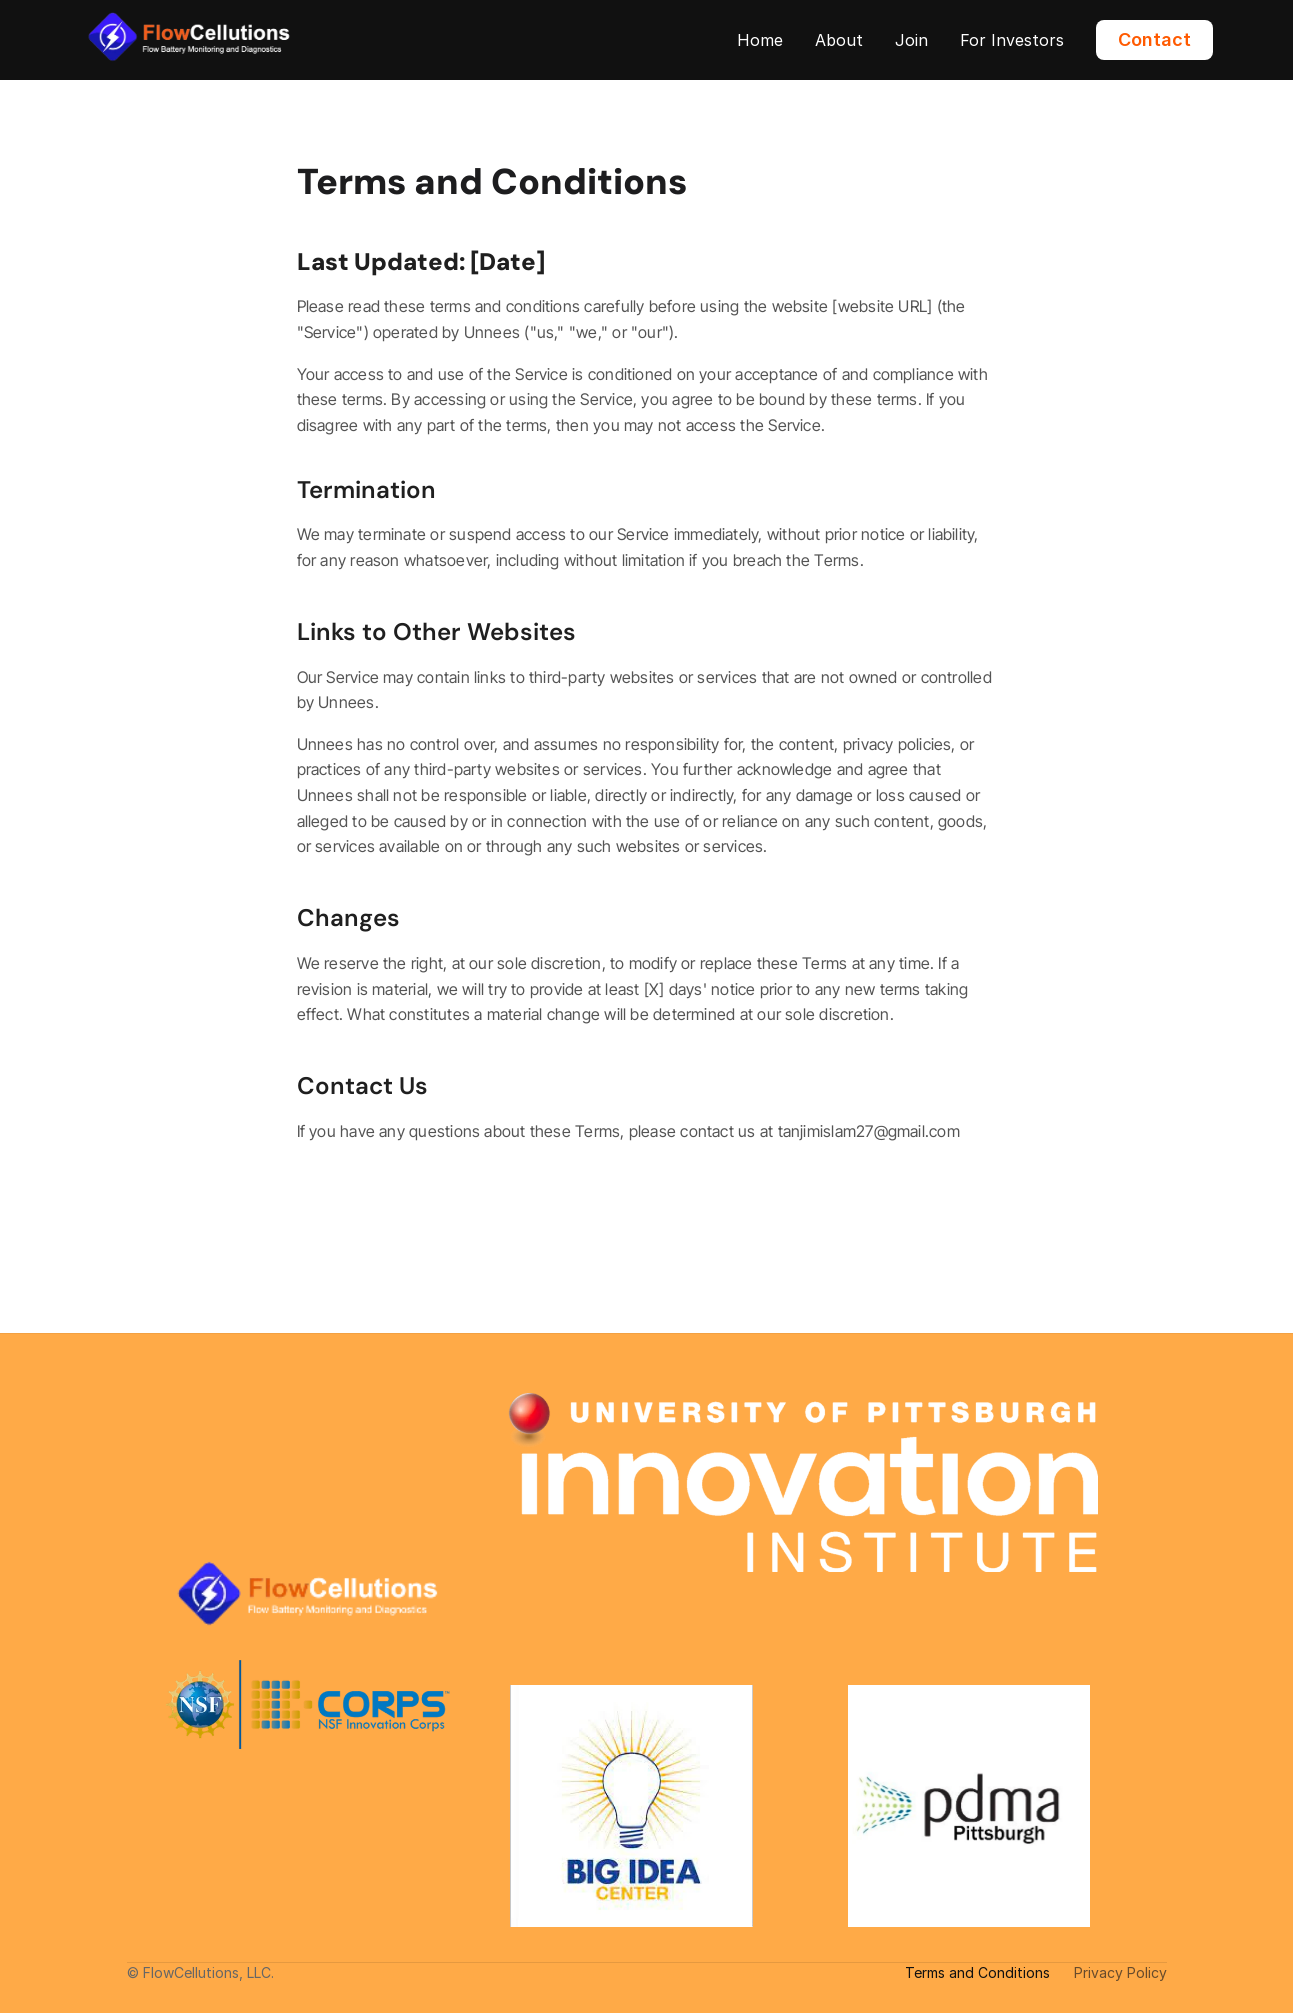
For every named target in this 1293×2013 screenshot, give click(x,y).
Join (911, 40)
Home (760, 40)
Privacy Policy (1120, 1972)
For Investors (1012, 40)
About (839, 40)
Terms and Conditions (977, 1972)
